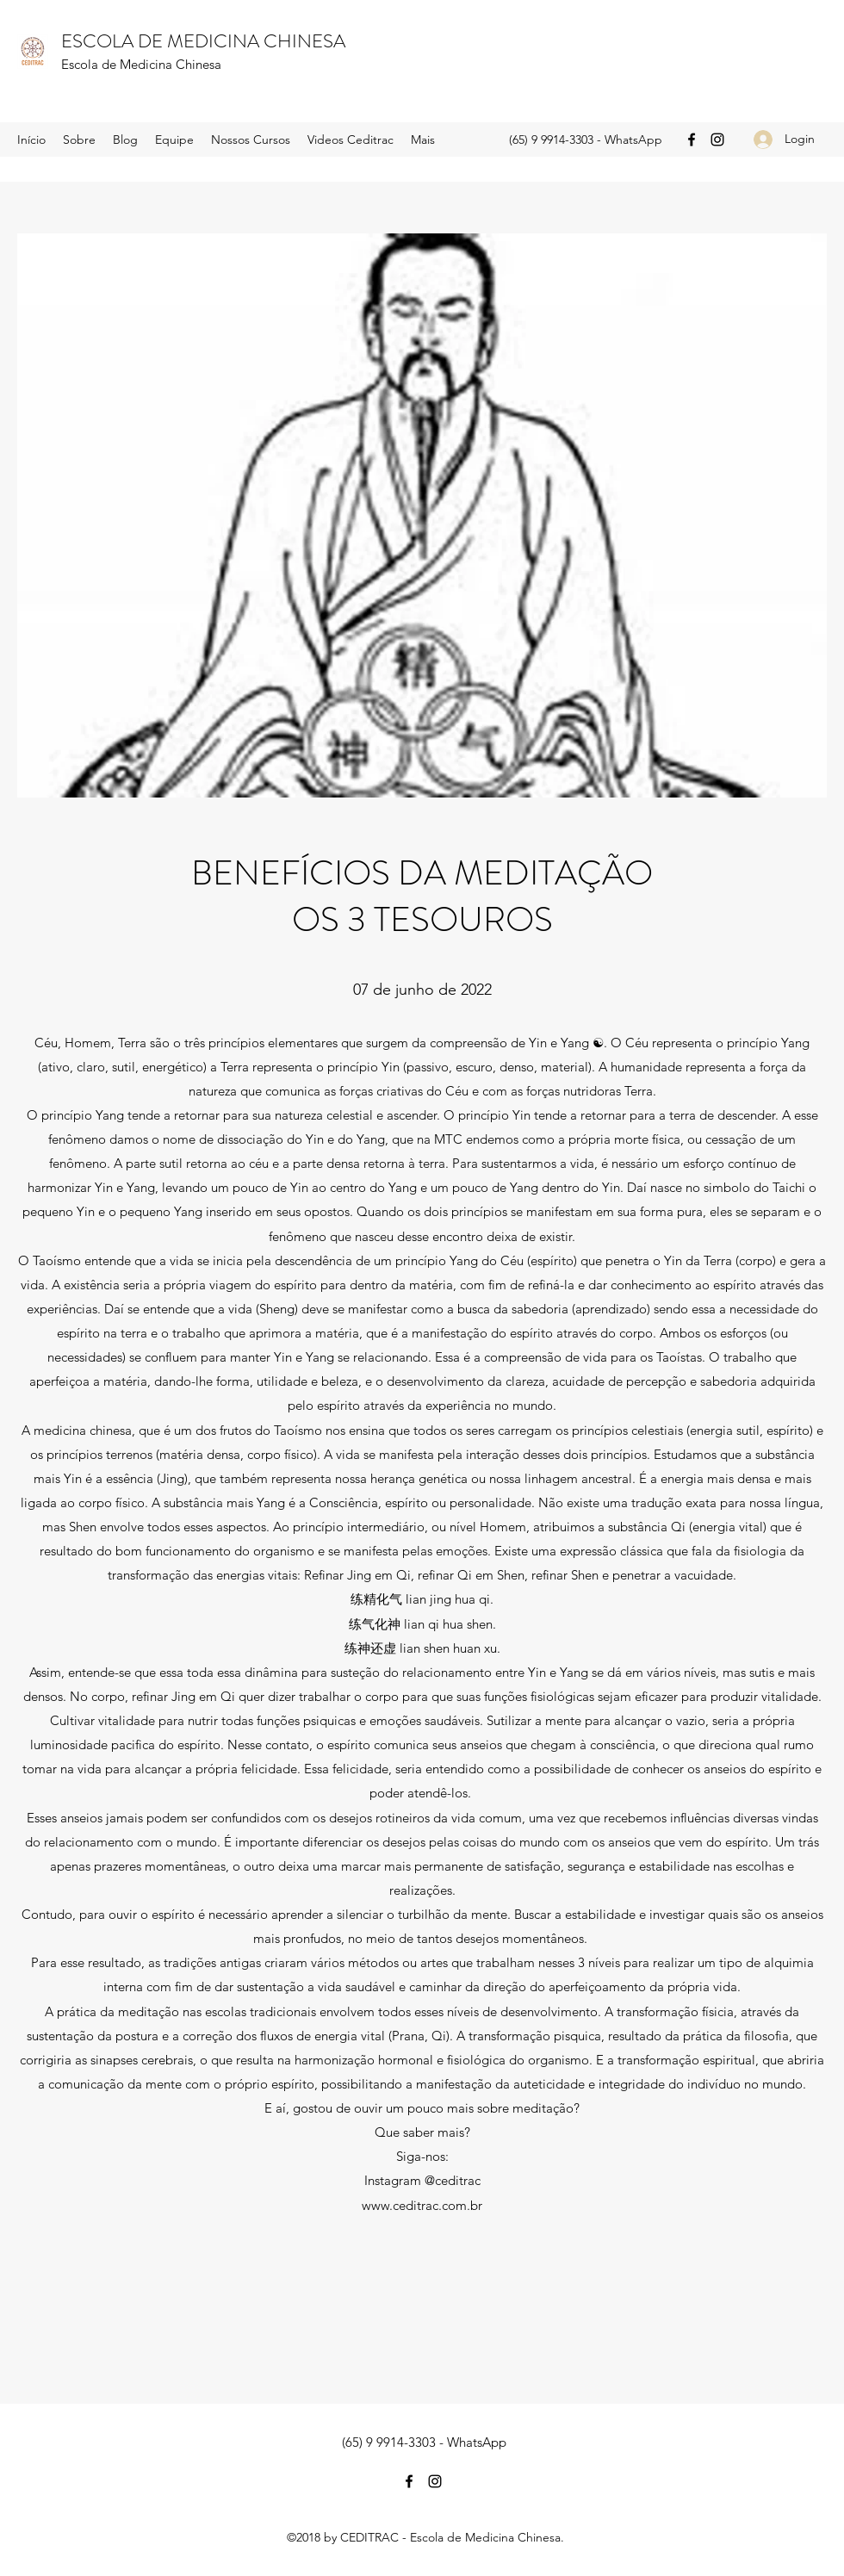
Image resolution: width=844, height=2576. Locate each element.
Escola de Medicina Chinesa (141, 64)
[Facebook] (691, 139)
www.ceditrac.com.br (422, 2205)
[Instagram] (717, 139)
